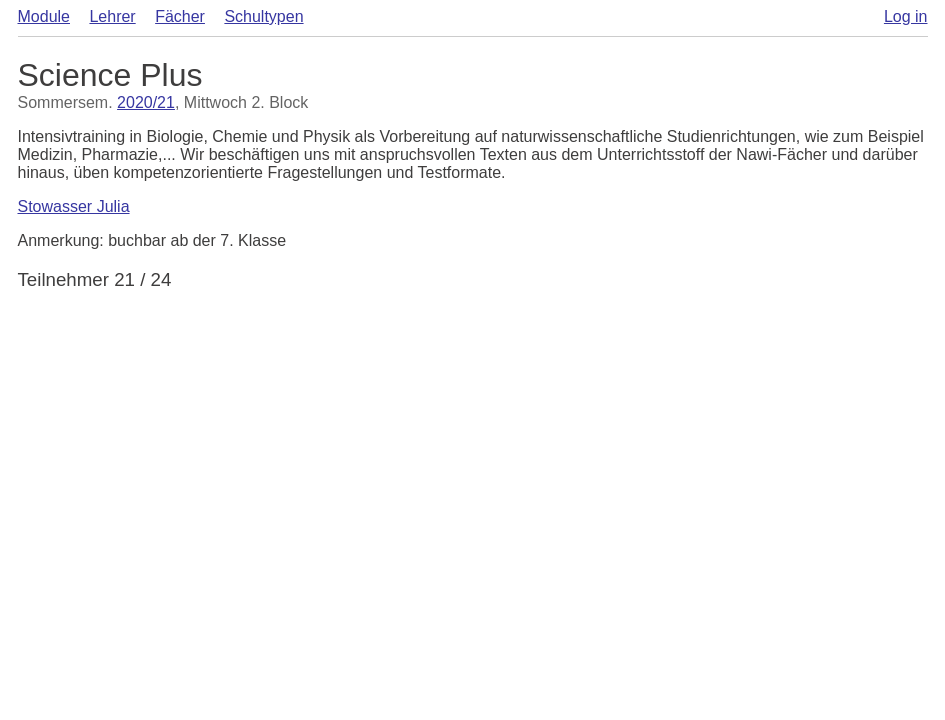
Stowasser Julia (74, 206)
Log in (906, 16)
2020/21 (146, 102)
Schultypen (263, 16)
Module (44, 16)
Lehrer (112, 16)
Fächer (180, 16)
